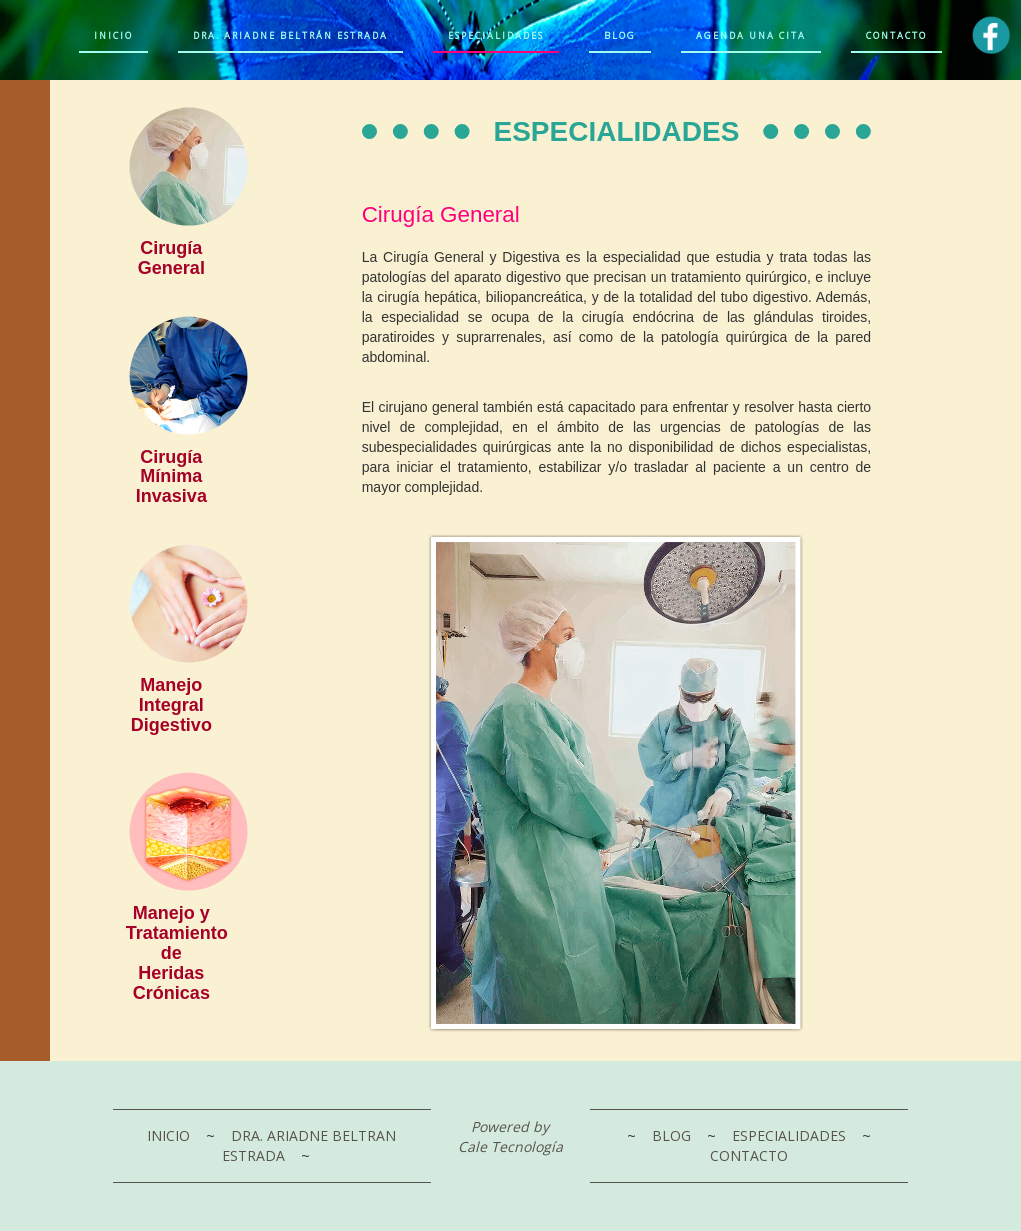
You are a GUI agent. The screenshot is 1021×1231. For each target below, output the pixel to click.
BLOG (673, 1135)
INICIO (170, 1135)
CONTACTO (749, 1155)
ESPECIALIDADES (791, 1135)
